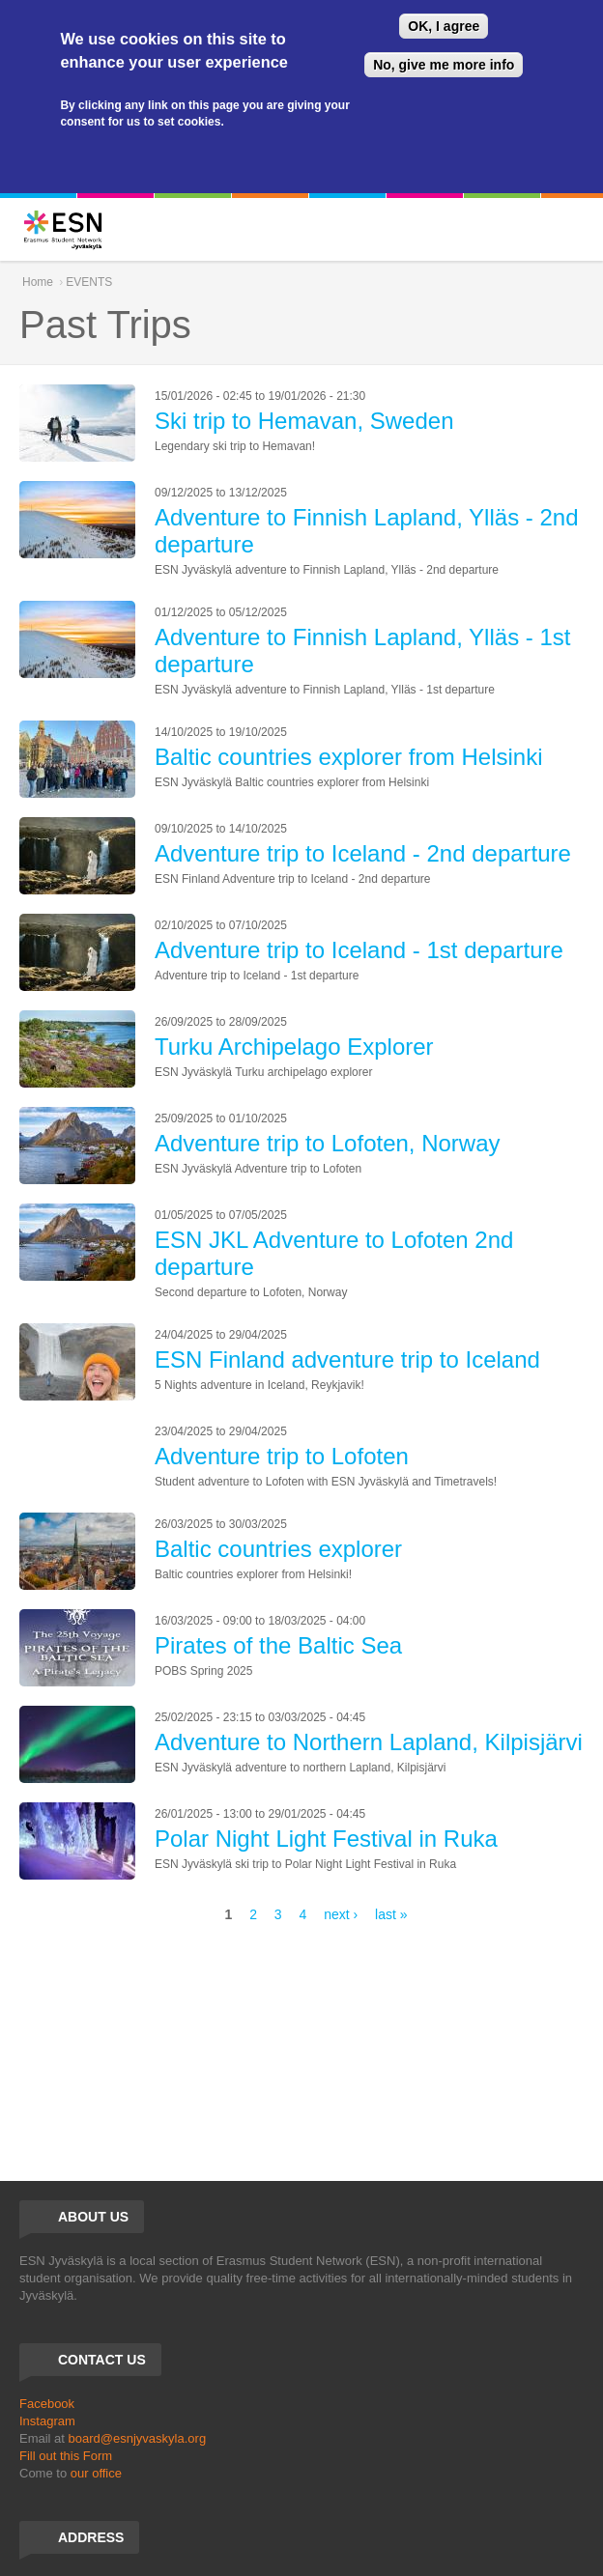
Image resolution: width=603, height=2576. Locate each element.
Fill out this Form (65, 2456)
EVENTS (89, 282)
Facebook (46, 2403)
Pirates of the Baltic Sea (278, 1645)
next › (341, 1914)
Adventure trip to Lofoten (282, 1456)
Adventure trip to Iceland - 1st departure (359, 950)
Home (37, 282)
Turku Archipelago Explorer (294, 1046)
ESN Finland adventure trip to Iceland (347, 1359)
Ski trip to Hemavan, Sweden (304, 421)
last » (391, 1914)
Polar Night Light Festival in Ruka (326, 1839)
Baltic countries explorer (278, 1549)
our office (96, 2473)
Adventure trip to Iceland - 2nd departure (363, 853)
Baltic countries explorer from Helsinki (348, 757)
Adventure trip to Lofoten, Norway (328, 1143)
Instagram (47, 2421)
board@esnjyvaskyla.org (138, 2438)
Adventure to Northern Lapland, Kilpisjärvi (369, 1742)
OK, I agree (443, 26)
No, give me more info (443, 64)
